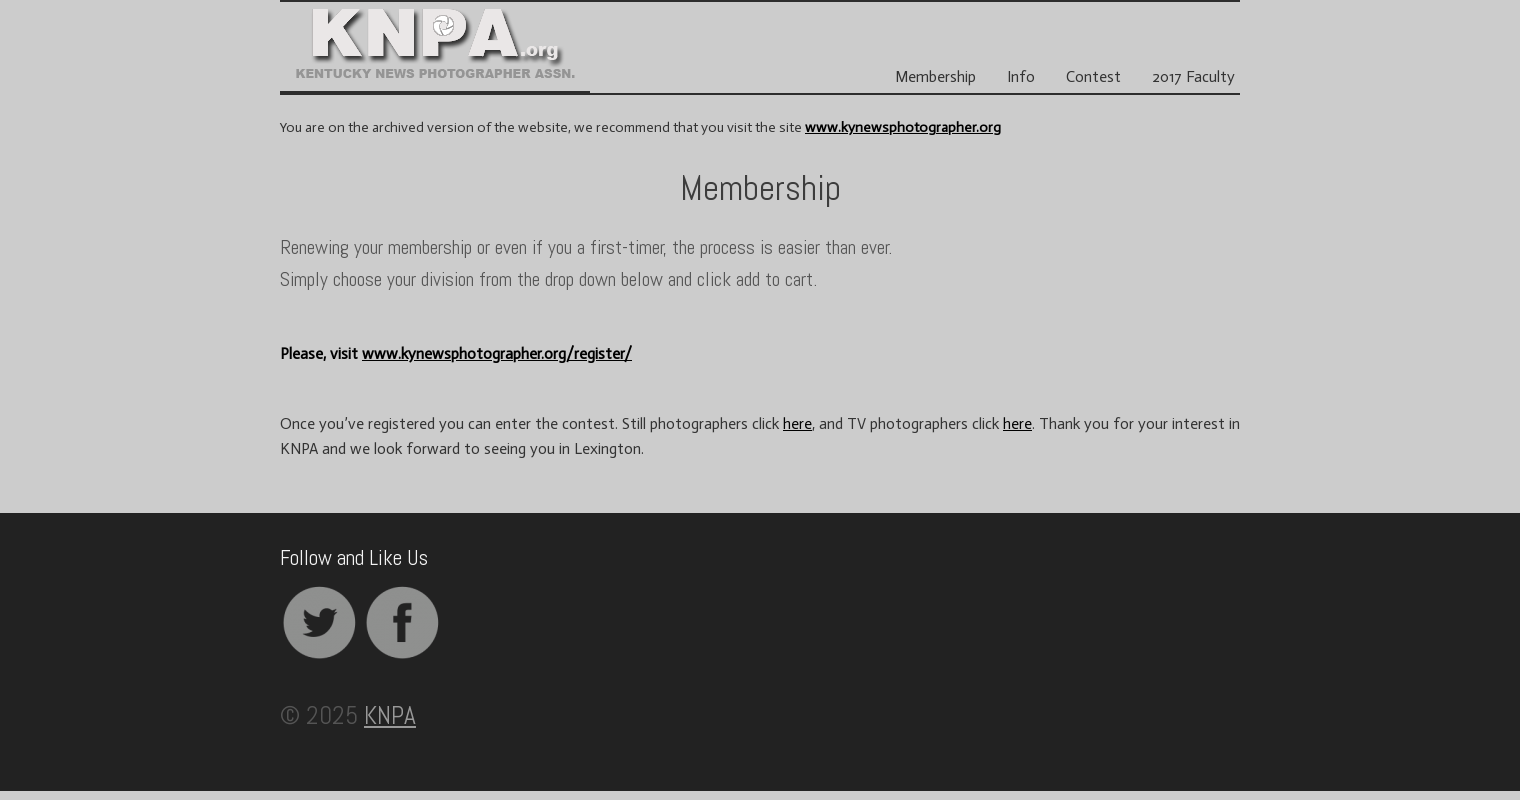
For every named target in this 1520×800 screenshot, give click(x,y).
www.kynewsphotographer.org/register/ (497, 354)
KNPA (390, 715)
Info (1021, 77)
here (797, 424)
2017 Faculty (1193, 77)
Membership (935, 77)
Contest (1093, 77)
